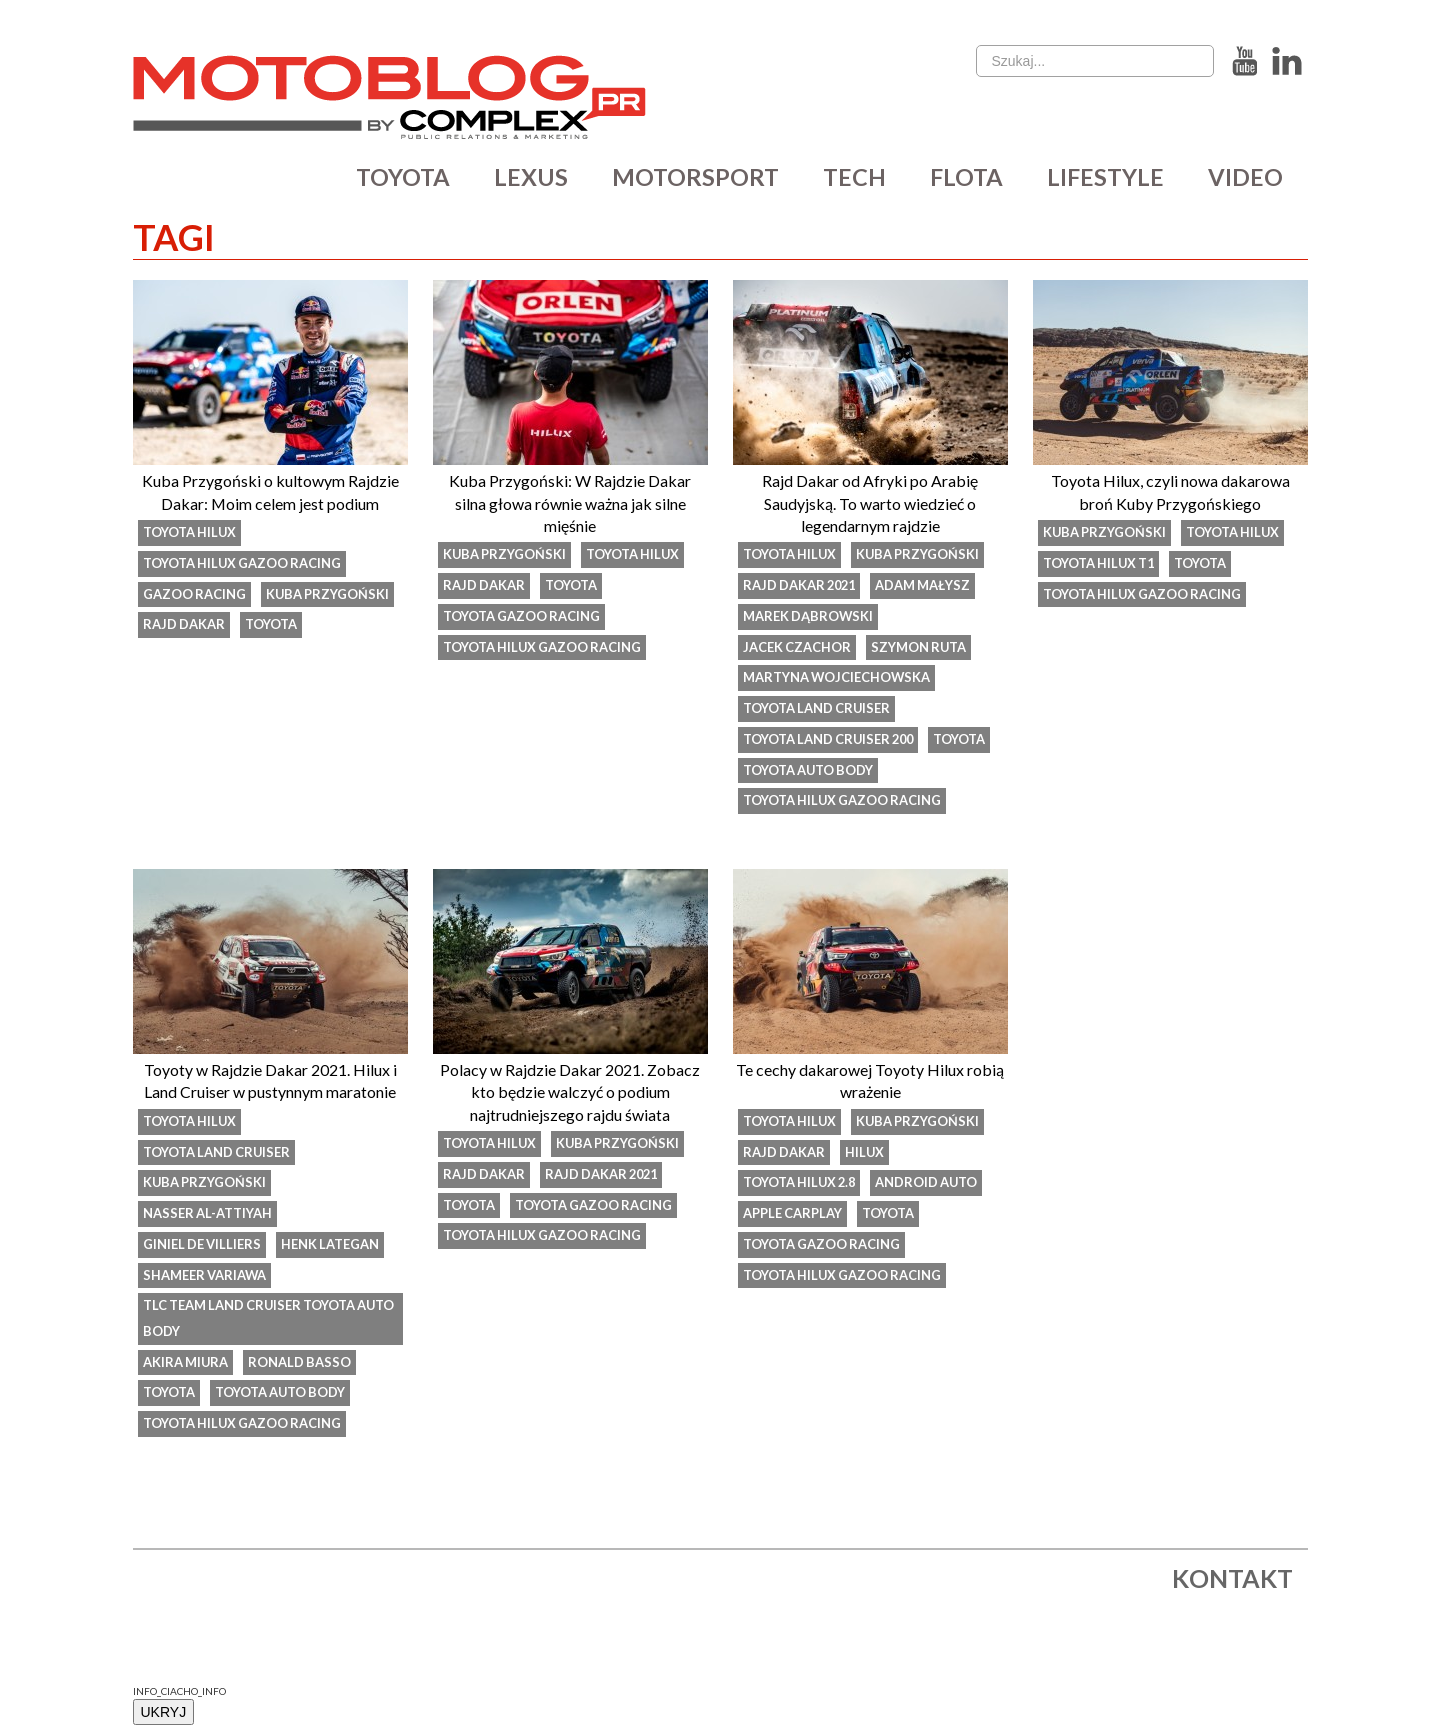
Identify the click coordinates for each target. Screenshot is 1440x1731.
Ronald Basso (302, 1367)
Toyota (272, 626)
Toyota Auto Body (809, 772)
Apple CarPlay (793, 1217)
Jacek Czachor (797, 648)
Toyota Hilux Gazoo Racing (244, 564)
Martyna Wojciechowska (838, 679)
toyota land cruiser (818, 710)
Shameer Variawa (205, 1279)
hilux (866, 1155)
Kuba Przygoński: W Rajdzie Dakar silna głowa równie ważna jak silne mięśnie (570, 503)
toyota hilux (190, 533)
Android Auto (932, 1186)
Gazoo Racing (195, 595)
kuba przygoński (329, 595)
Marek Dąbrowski (809, 617)
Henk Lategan (332, 1248)
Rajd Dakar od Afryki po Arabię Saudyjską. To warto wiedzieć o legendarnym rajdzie (870, 503)
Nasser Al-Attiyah (208, 1217)
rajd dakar (184, 626)
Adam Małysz (929, 586)
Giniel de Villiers (203, 1248)
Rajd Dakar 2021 (802, 586)
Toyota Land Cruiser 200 (831, 741)
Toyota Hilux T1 (1100, 564)
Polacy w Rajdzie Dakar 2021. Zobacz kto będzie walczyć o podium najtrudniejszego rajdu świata (570, 1094)
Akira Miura (186, 1367)
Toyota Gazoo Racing (522, 617)
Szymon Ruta (920, 648)
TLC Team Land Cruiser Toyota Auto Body (251, 1323)
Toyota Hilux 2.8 (801, 1186)
